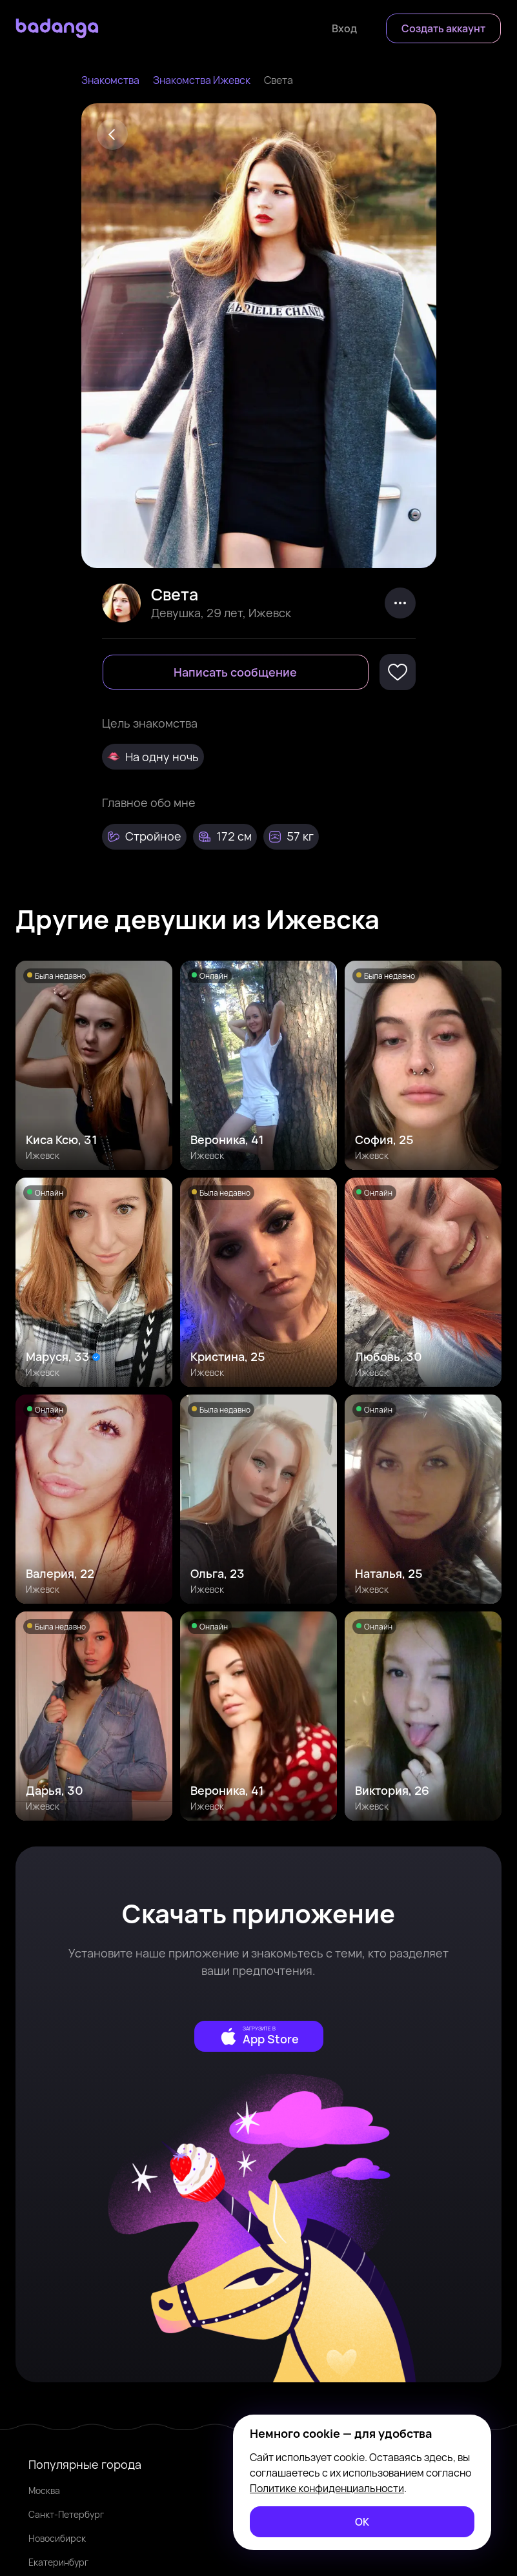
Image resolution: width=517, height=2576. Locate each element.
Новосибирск (57, 2538)
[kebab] (400, 603)
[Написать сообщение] (235, 672)
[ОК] (362, 2521)
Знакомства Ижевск (201, 80)
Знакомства (110, 80)
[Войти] (344, 28)
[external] (258, 2036)
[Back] (112, 134)
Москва (44, 2490)
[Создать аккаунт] (443, 28)
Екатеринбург (58, 2562)
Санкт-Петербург (66, 2514)
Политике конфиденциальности (327, 2488)
